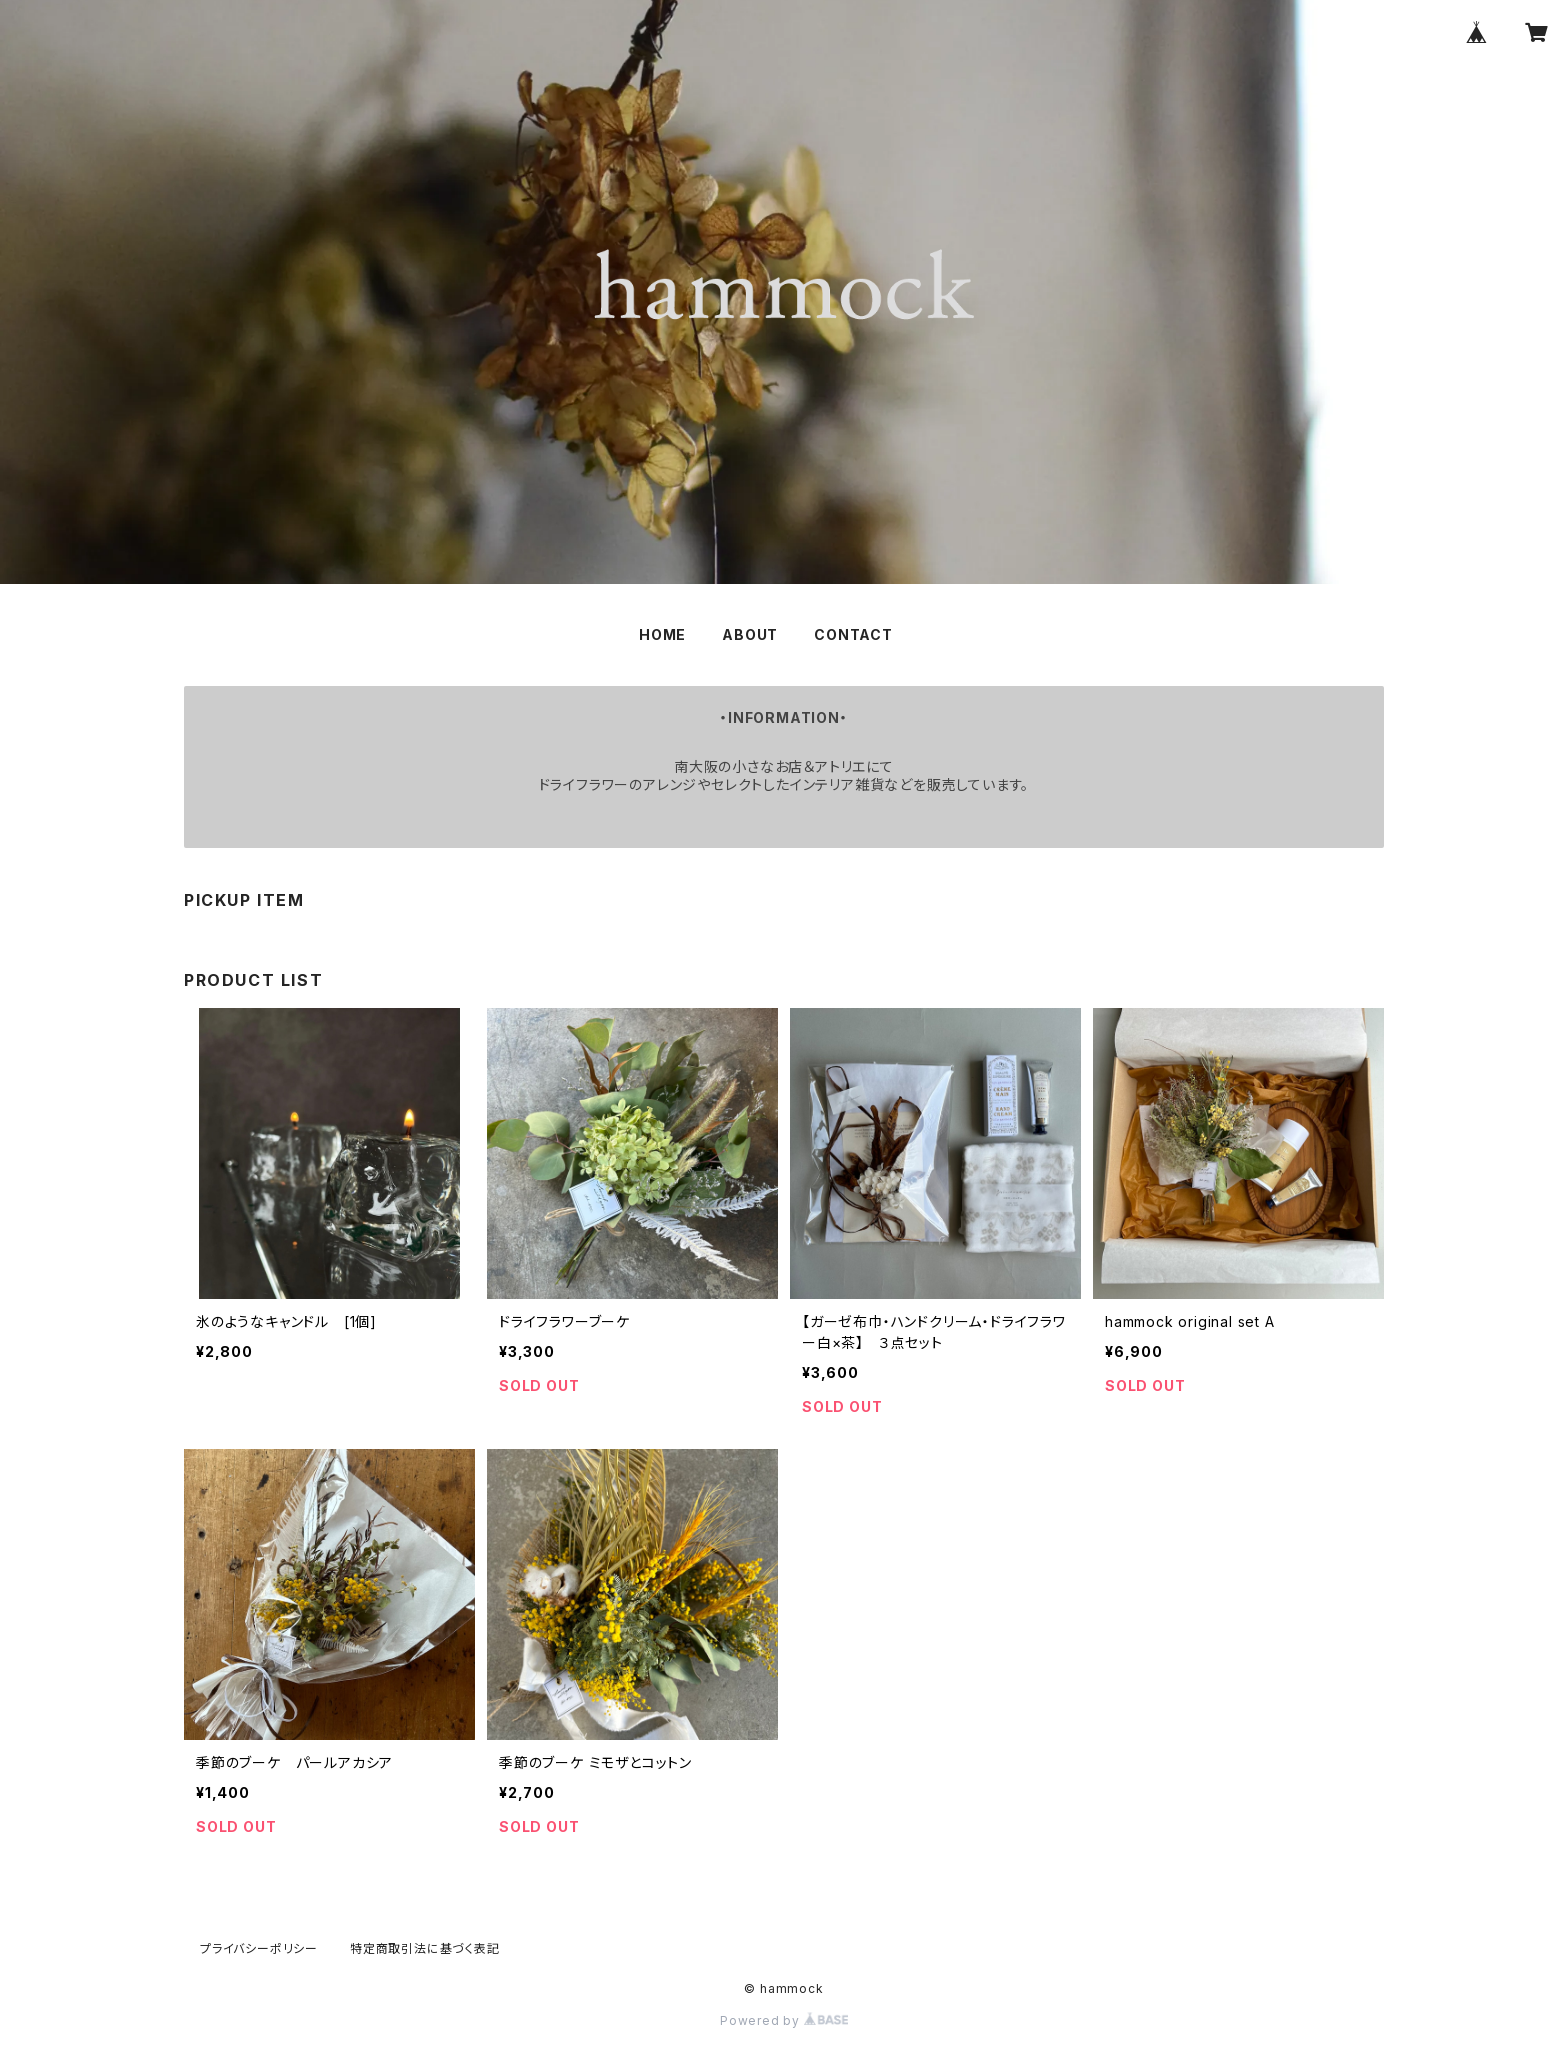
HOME (662, 634)
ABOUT (750, 634)
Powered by (784, 2020)
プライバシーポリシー (259, 1948)
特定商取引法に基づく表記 (425, 1948)
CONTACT (853, 634)
